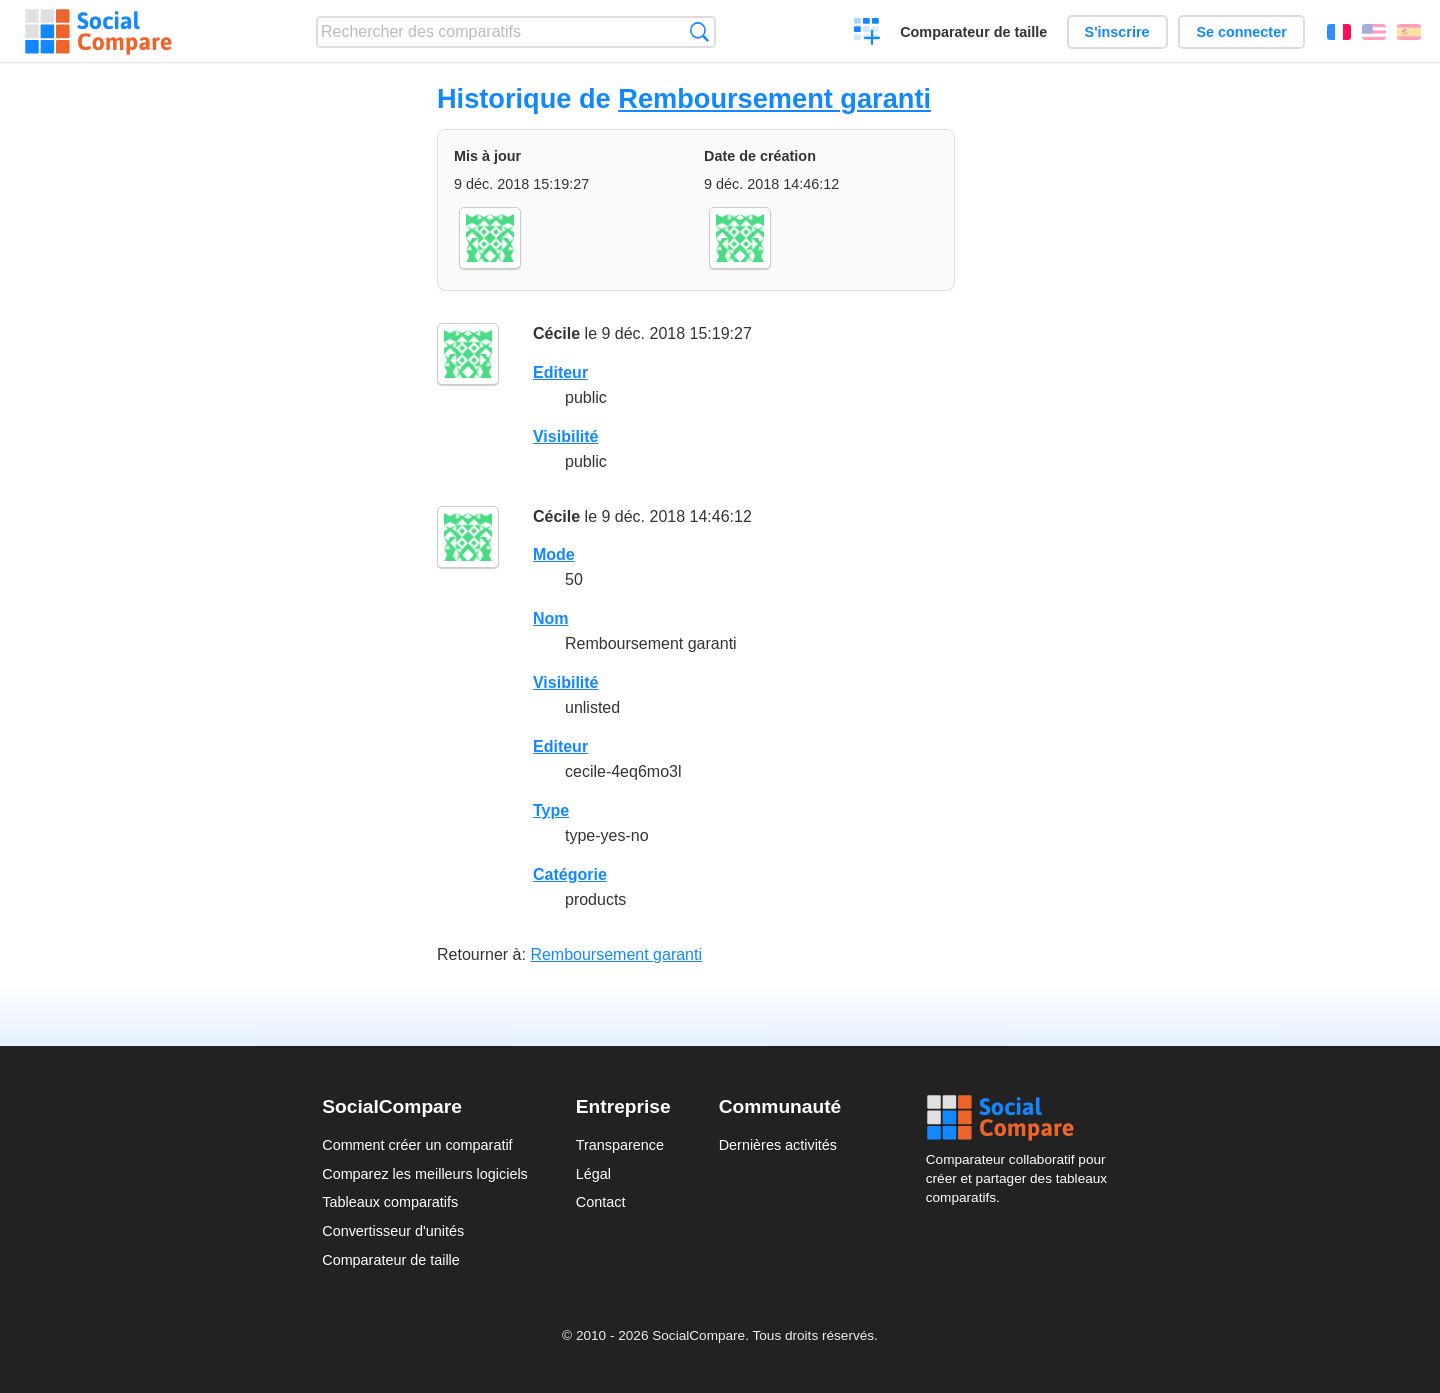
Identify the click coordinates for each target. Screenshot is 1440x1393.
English (1374, 32)
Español (1409, 32)
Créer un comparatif (867, 34)
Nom (551, 618)
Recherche (699, 31)
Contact (601, 1202)
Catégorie (570, 874)
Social (1022, 1118)
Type (551, 810)
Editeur (560, 372)
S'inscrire (1117, 32)
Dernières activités (778, 1145)
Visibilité (566, 436)
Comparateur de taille (973, 32)
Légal (593, 1174)
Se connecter (1241, 32)
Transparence (620, 1145)
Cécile (556, 333)
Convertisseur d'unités (393, 1231)
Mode (554, 554)
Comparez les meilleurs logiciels (425, 1174)
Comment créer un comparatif (417, 1145)
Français (1339, 32)
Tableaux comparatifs (390, 1202)
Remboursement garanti (774, 98)
